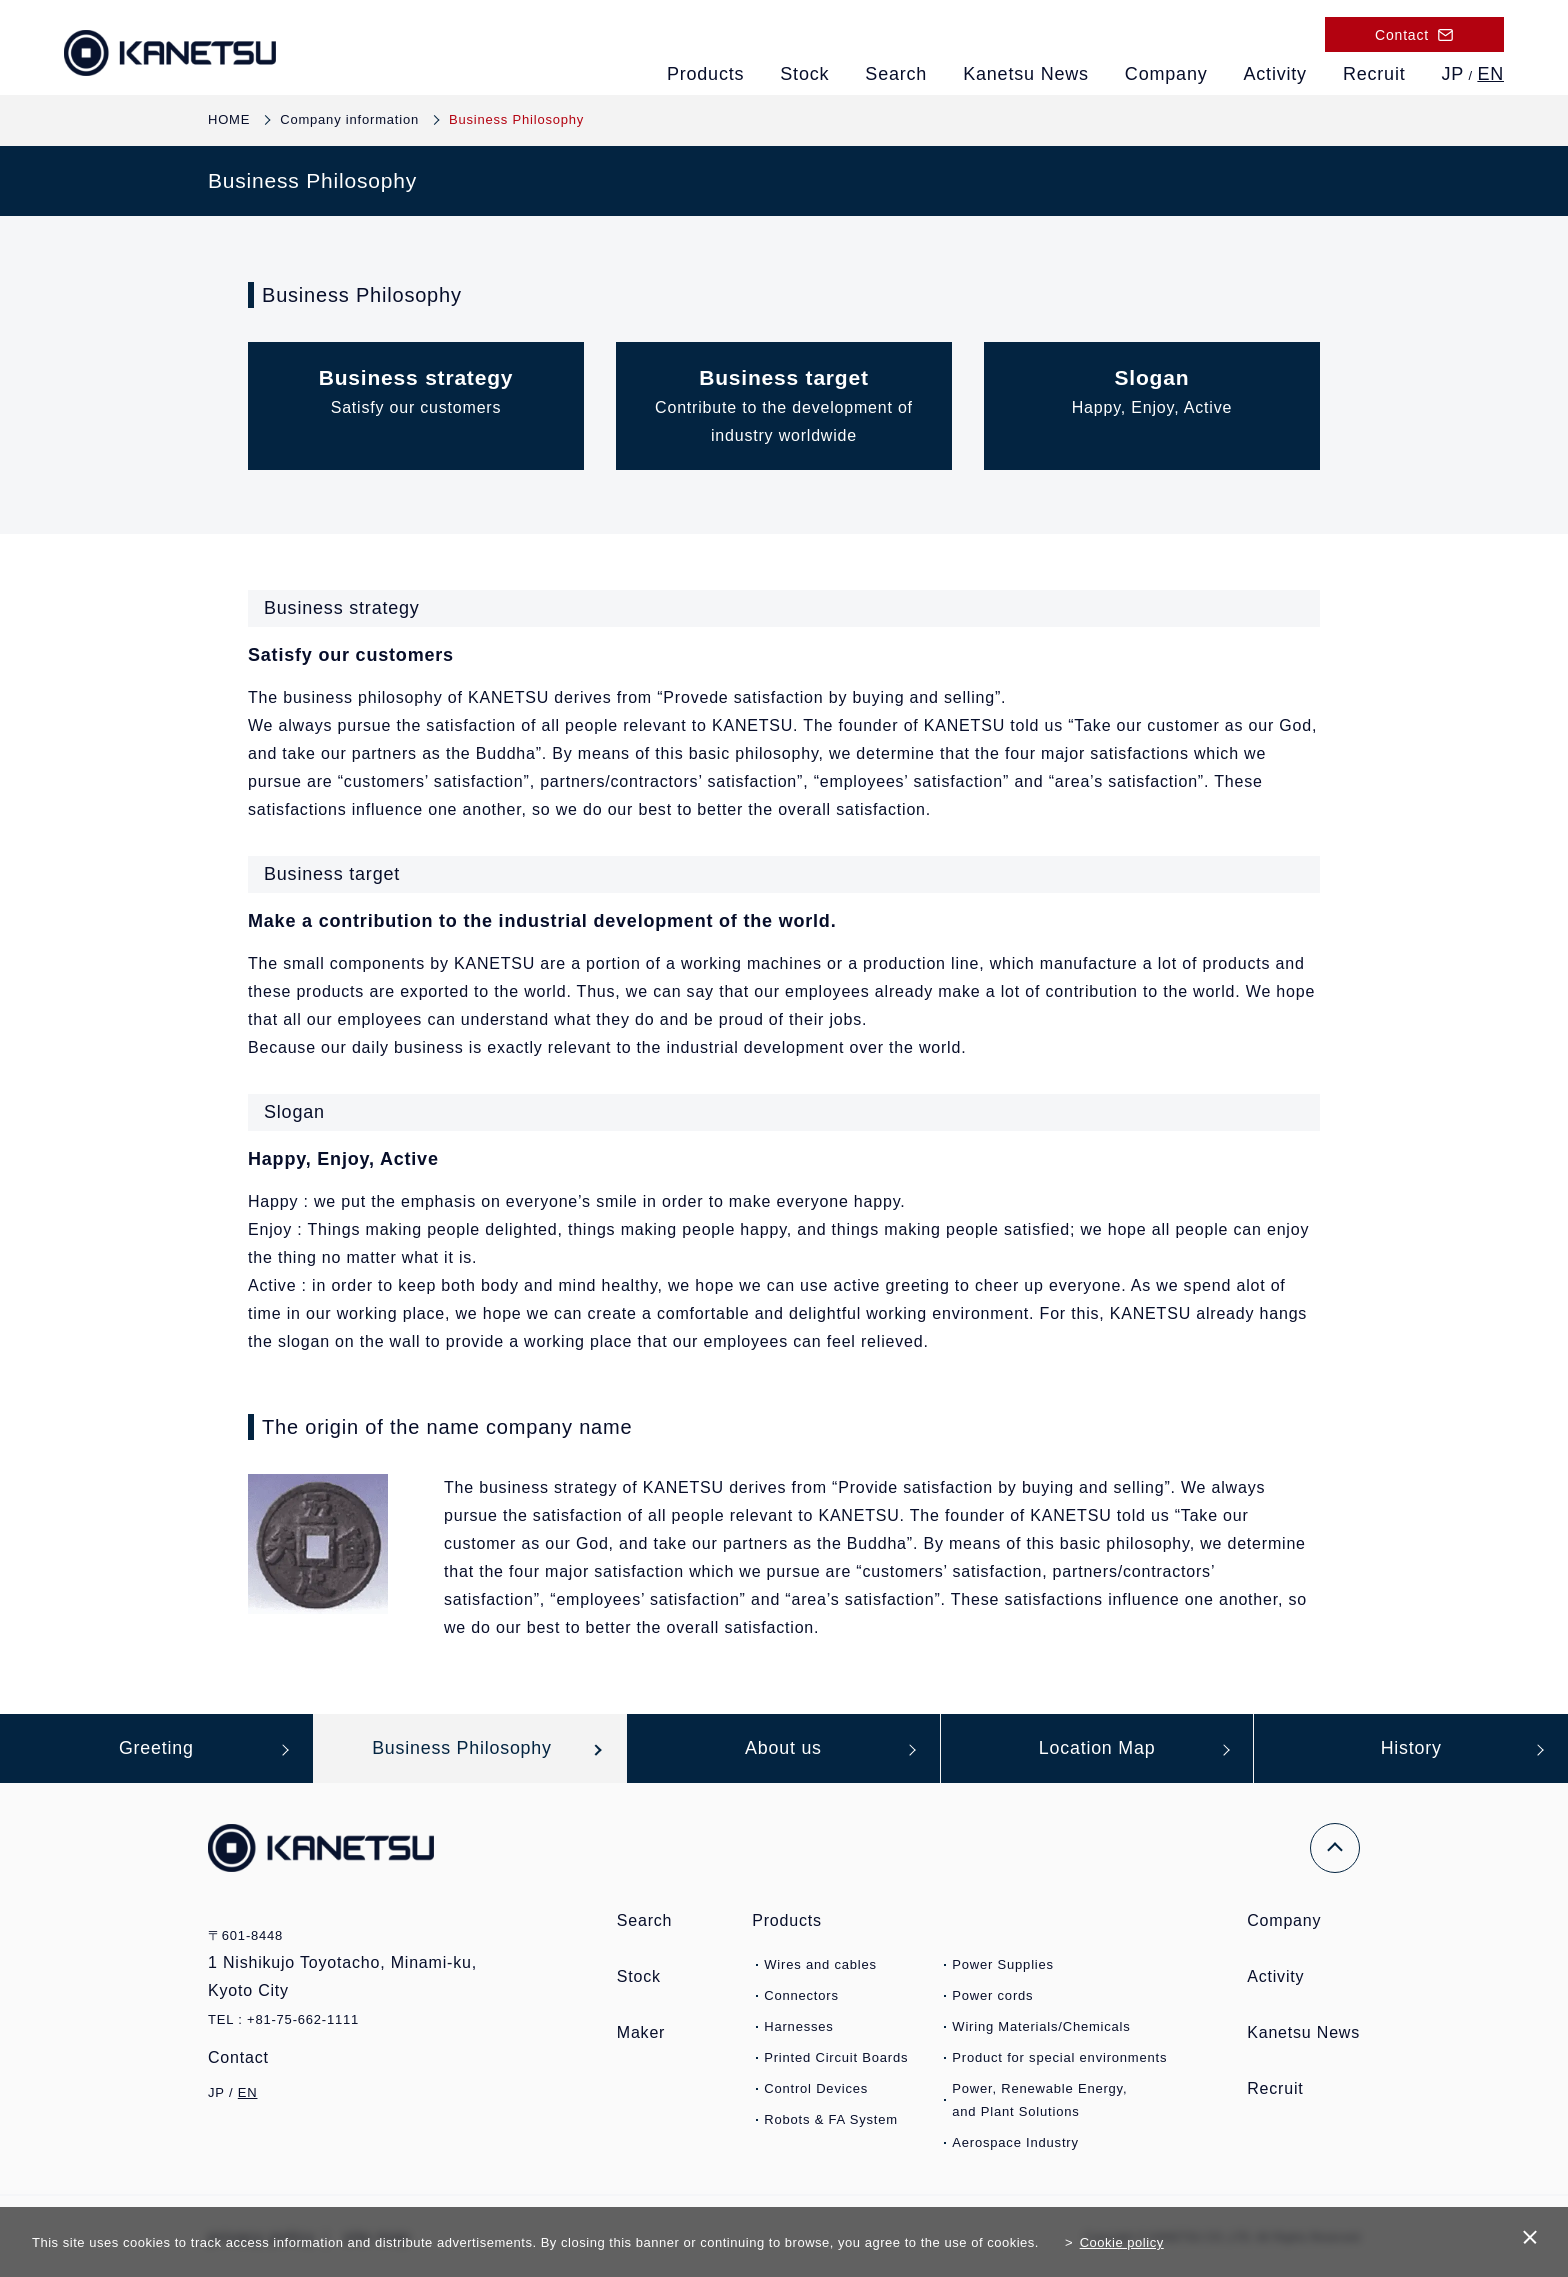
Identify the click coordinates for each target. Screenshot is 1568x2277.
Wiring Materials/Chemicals (1041, 2027)
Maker (641, 2033)
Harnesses (798, 2027)
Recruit (1374, 74)
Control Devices (816, 2089)
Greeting (156, 1749)
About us (783, 1749)
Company (1166, 74)
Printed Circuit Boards (836, 2058)
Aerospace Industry (1015, 2143)
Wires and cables (820, 1965)
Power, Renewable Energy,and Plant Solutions (1039, 2101)
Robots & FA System (831, 2120)
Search (896, 74)
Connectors (801, 1996)
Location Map (1097, 1749)
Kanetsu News (1026, 74)
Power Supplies (1003, 1965)
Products (705, 74)
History (1411, 1749)
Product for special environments (1059, 2058)
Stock (804, 74)
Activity (1275, 74)
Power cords (992, 1996)
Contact (250, 2058)
